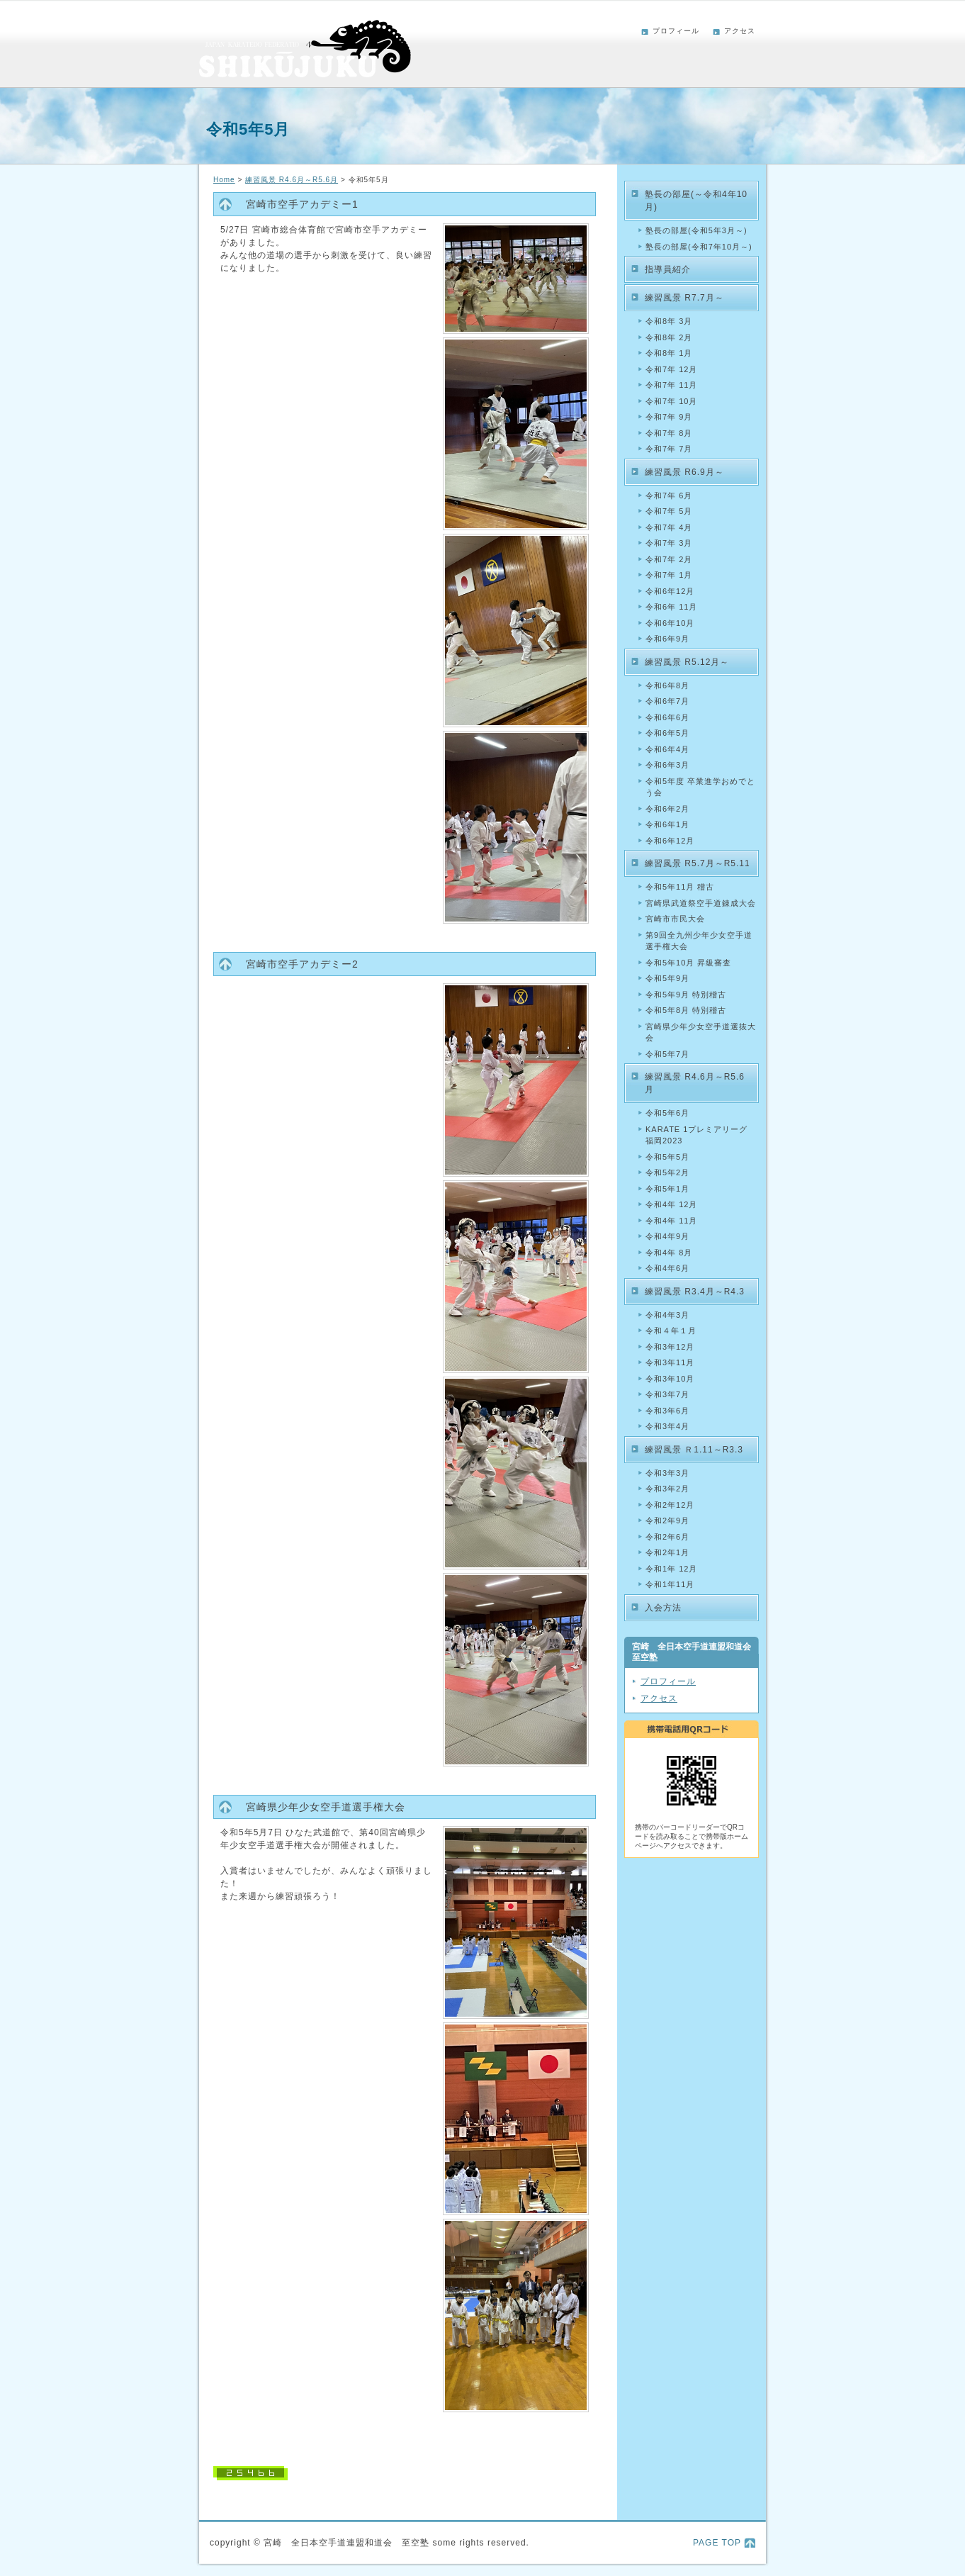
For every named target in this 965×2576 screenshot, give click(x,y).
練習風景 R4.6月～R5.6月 (291, 180)
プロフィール (676, 31)
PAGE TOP (717, 2543)
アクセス (739, 31)
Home (224, 180)
